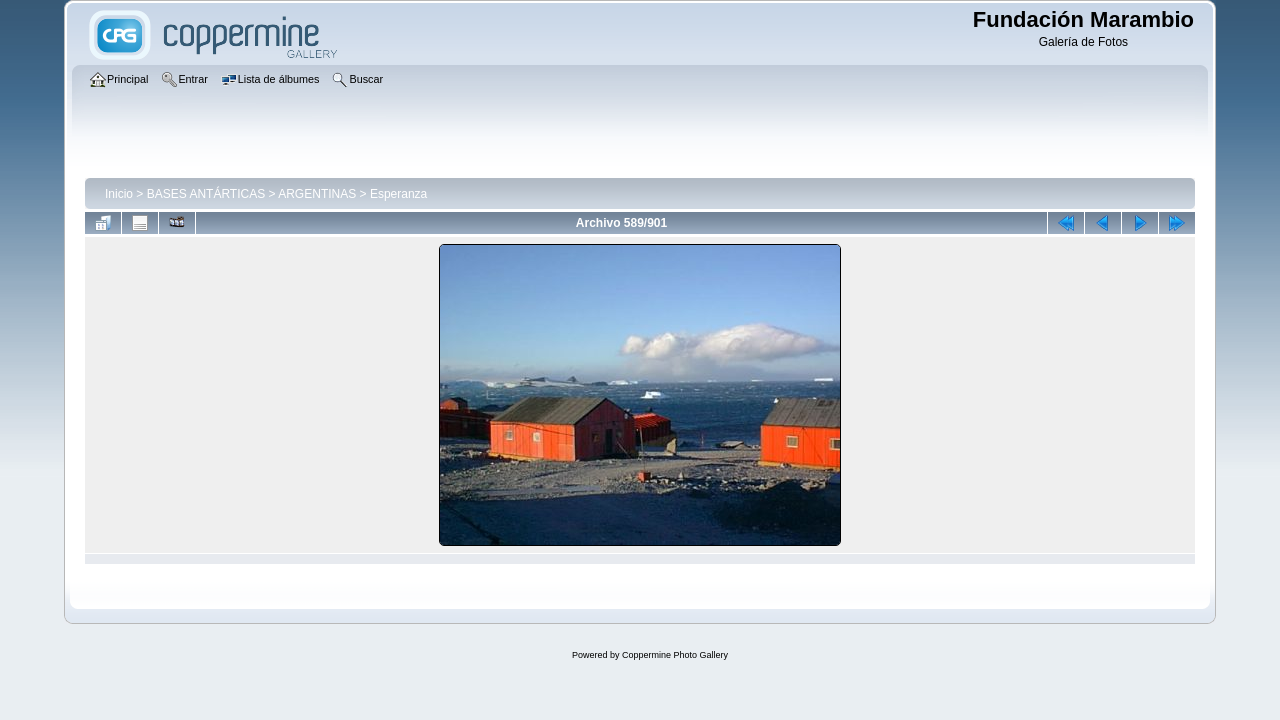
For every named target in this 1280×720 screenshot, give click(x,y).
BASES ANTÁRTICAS (206, 194)
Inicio (119, 194)
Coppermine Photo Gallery (675, 655)
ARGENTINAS (317, 194)
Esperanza (398, 194)
